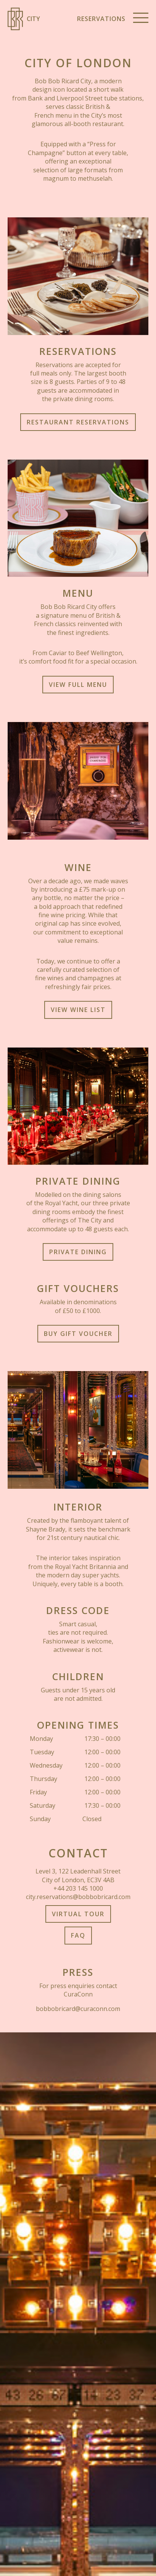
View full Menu (78, 684)
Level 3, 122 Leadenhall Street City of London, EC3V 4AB (78, 1875)
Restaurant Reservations (78, 422)
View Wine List (78, 1009)
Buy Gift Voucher (78, 1333)
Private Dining (78, 1252)
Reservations (101, 19)
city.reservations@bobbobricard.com (78, 1897)
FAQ (78, 1935)
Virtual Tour (78, 1914)
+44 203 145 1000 (78, 1888)
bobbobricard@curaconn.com (78, 2008)
